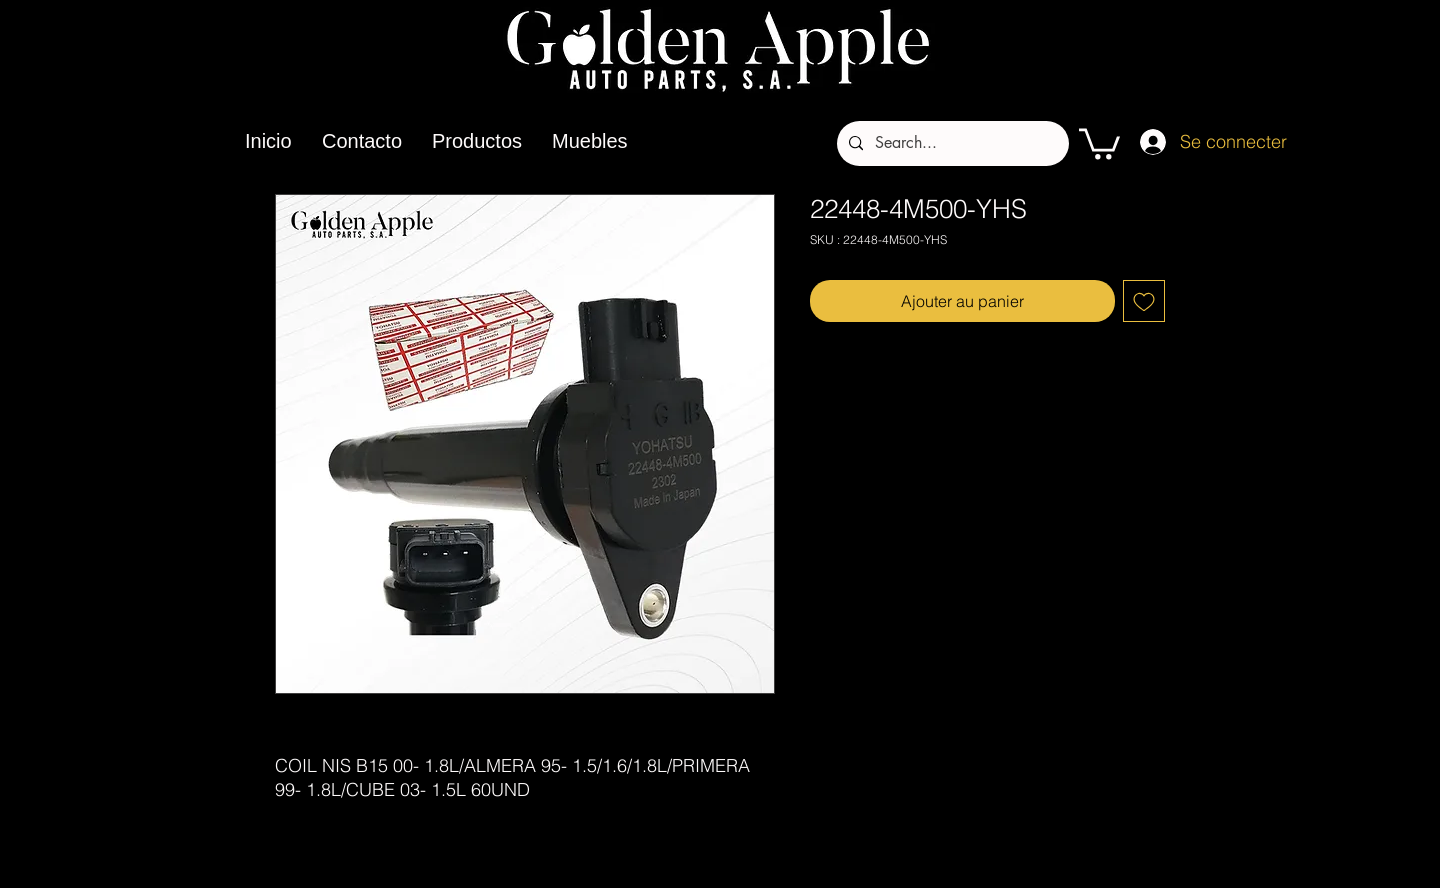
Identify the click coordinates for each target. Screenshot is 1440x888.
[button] (1099, 142)
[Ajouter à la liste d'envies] (1144, 301)
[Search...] (951, 143)
